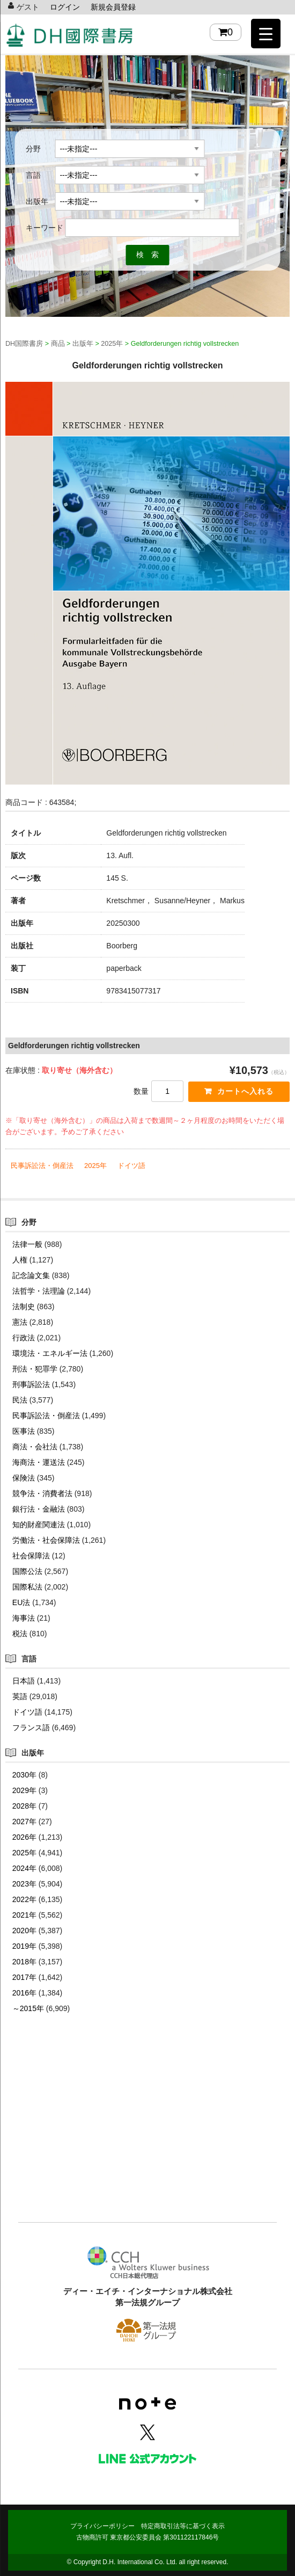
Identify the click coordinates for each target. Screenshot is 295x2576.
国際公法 (27, 1571)
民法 (19, 1400)
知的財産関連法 (38, 1524)
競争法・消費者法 (42, 1493)
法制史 (23, 1306)
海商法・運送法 (38, 1462)
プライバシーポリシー (102, 2526)
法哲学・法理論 (38, 1291)
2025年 (95, 1166)
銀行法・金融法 (38, 1509)
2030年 (24, 1774)
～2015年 (28, 2008)
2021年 (24, 1915)
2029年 (24, 1790)
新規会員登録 (113, 7)
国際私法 (27, 1587)
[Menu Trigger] (266, 33)
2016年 (24, 1993)
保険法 (23, 1478)
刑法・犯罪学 (34, 1369)
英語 (19, 1696)
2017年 (24, 1977)
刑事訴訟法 (31, 1384)
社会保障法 (31, 1555)
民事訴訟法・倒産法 (42, 1166)
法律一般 (27, 1244)
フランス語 (31, 1727)
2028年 (24, 1806)
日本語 (23, 1681)
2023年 (24, 1884)
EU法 (21, 1602)
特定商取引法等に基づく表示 (183, 2526)
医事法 (23, 1431)
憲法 (19, 1322)
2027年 (24, 1821)
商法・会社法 (34, 1446)
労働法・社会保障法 (46, 1540)
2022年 (24, 1899)
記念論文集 (31, 1275)
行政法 (23, 1337)
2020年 (24, 1930)
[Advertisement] (147, 2134)
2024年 (24, 1868)
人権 (19, 1260)
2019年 (24, 1946)
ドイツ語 (131, 1166)
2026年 (24, 1837)
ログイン (65, 7)
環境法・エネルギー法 (49, 1353)
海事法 (23, 1618)
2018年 (24, 1961)
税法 (19, 1633)
